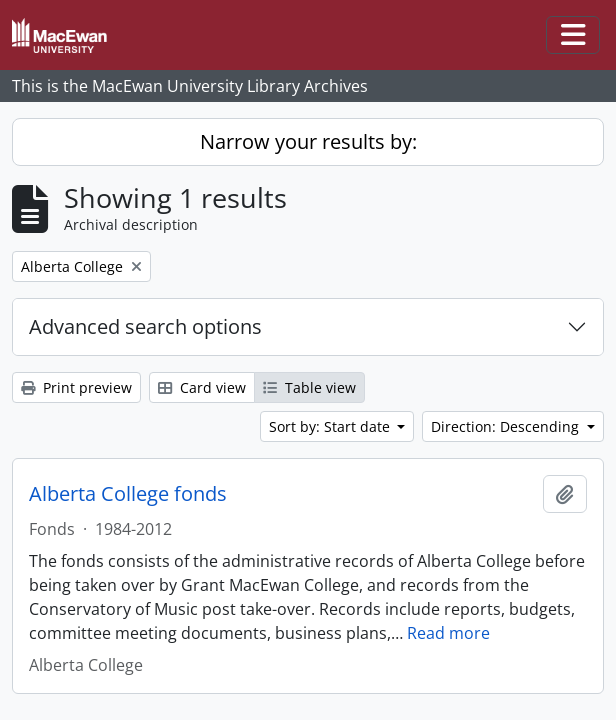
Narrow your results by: (308, 141)
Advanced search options (145, 326)
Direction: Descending (507, 426)
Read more (448, 633)
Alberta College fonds (128, 494)
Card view (202, 387)
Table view (309, 387)
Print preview (76, 387)
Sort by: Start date (331, 426)
